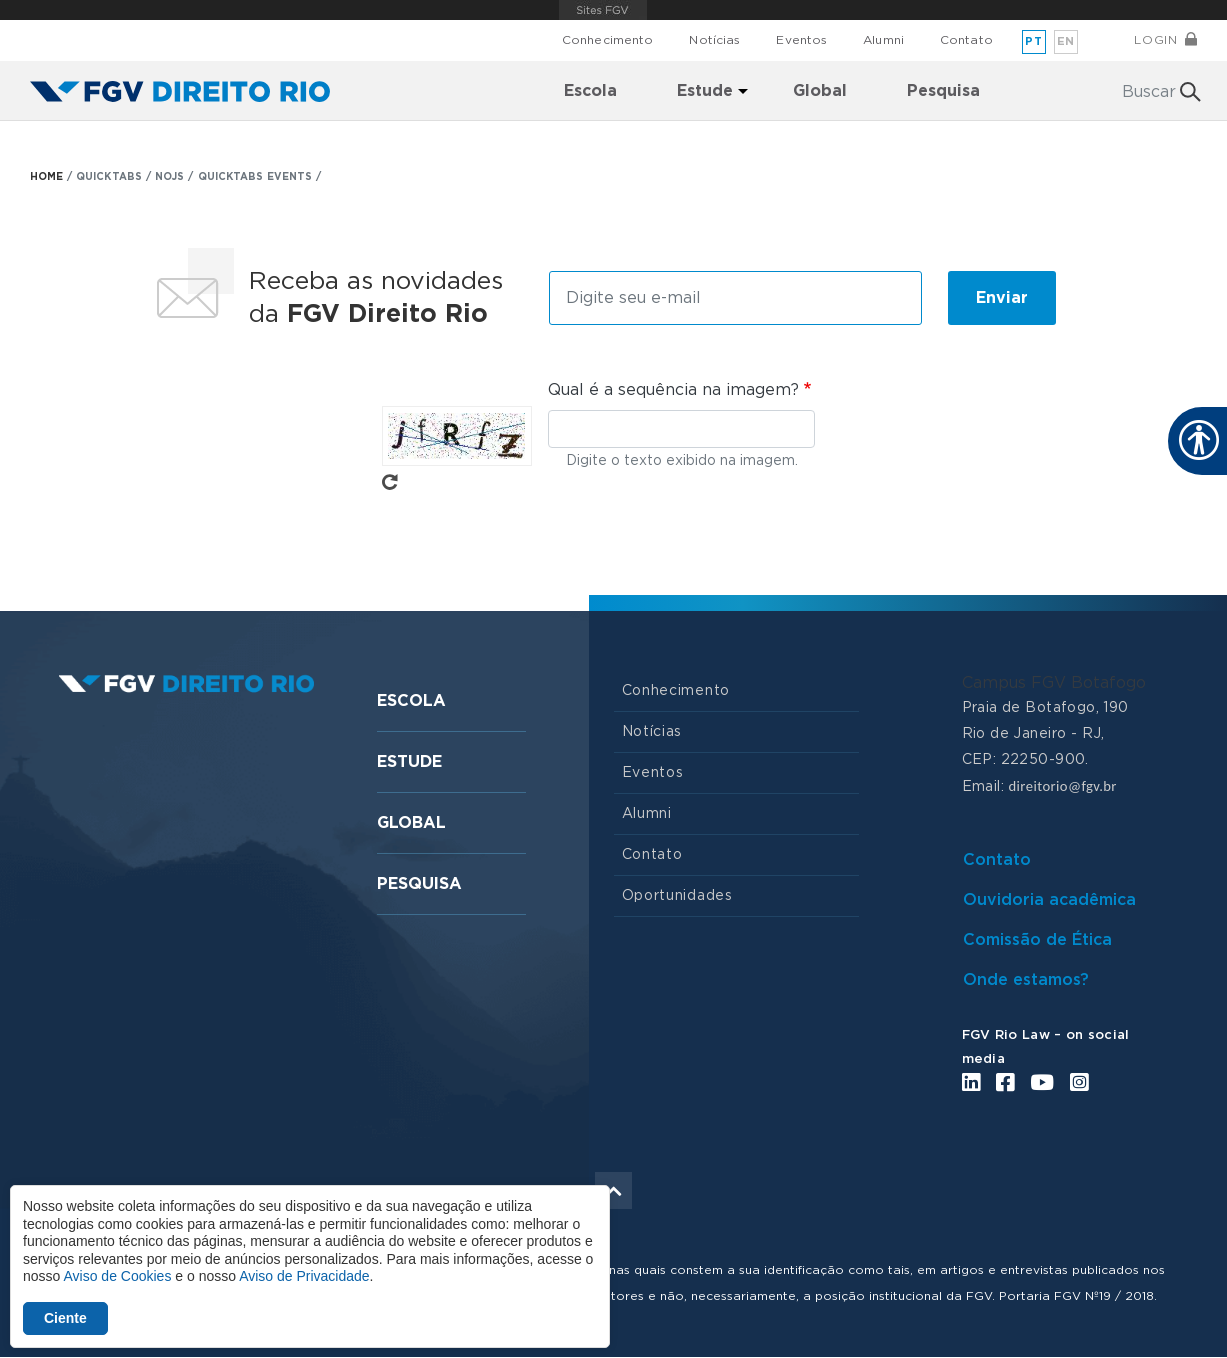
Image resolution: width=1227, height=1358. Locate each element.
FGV (603, 10)
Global (411, 823)
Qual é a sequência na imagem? (673, 390)
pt (1033, 41)
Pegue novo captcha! (390, 482)
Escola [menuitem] (590, 91)
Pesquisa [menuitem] (943, 91)
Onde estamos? (1026, 980)
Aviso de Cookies (117, 1276)
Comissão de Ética (1037, 940)
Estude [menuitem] (705, 91)
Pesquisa (419, 884)
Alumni (883, 40)
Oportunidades (677, 896)
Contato (966, 40)
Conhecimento (607, 40)
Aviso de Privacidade (304, 1276)
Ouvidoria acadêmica (1049, 900)
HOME (46, 177)
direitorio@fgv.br (1062, 786)
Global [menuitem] (820, 91)
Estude (409, 762)
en (1066, 41)
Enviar (1002, 298)
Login (1155, 40)
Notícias (714, 40)
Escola (411, 701)
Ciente (65, 1318)
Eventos (801, 40)
